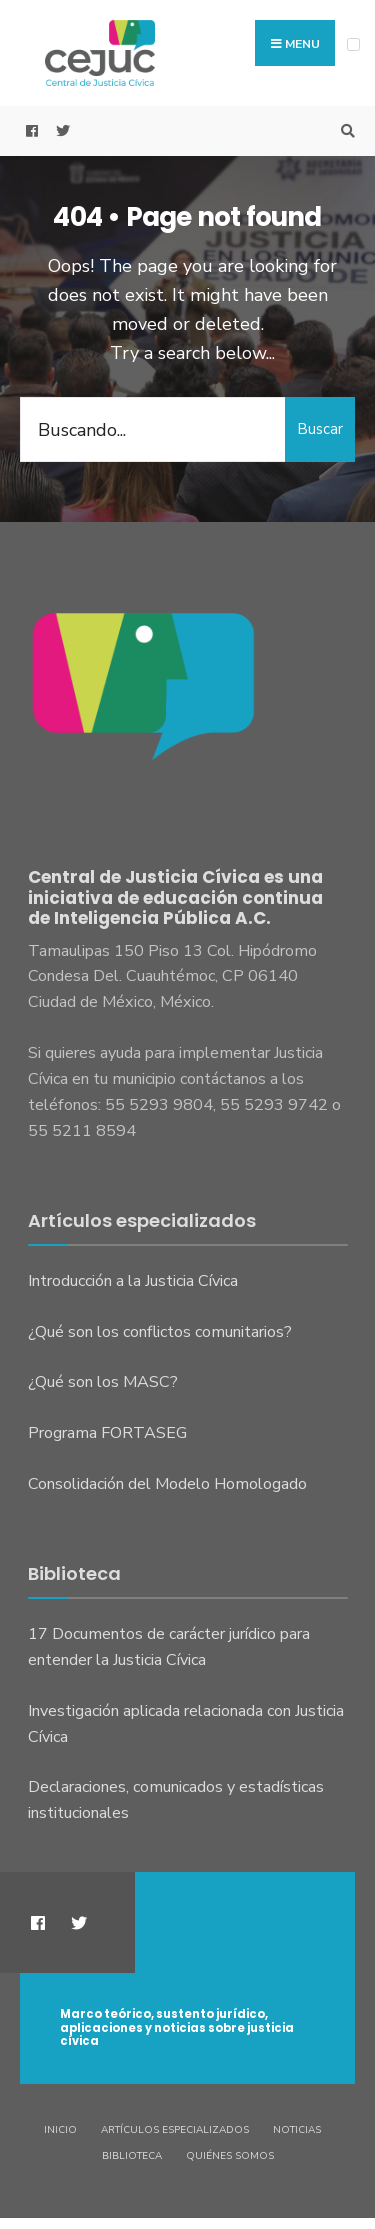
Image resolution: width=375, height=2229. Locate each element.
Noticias (297, 2130)
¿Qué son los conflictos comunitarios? (160, 1332)
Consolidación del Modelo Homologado (167, 1484)
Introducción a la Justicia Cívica (133, 1281)
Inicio (60, 2130)
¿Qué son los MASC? (103, 1382)
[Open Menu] (353, 44)
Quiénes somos (230, 2156)
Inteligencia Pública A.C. (162, 918)
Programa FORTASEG (107, 1433)
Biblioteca (132, 2156)
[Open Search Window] (345, 131)
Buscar (320, 429)
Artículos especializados (175, 2130)
